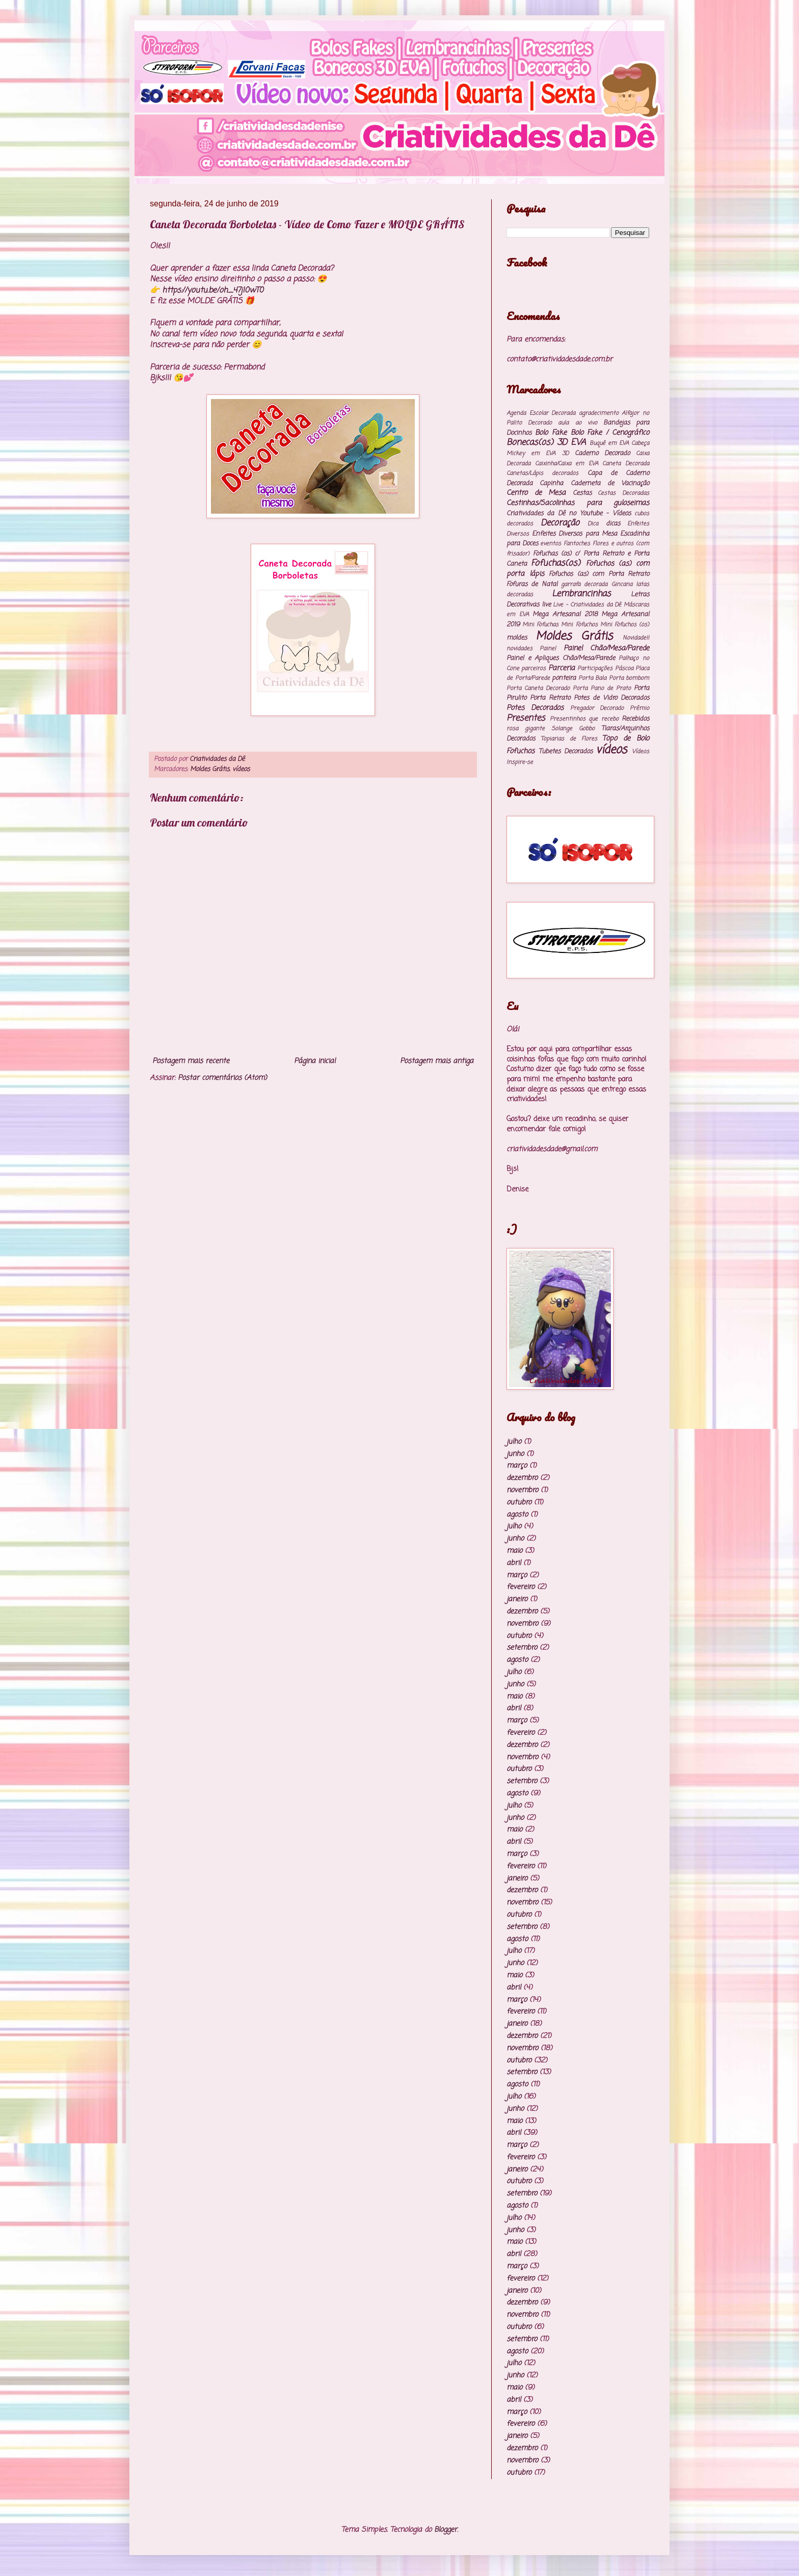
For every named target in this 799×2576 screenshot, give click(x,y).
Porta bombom (629, 678)
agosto (517, 1514)
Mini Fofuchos (579, 624)
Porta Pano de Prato (602, 688)
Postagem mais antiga (436, 1061)
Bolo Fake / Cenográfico (610, 433)
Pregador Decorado (597, 708)
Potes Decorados (535, 708)
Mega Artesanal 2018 (564, 614)
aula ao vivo (577, 422)
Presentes (526, 718)
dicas (613, 523)
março (517, 1465)
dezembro (522, 1478)
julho (514, 1442)
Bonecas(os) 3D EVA (546, 442)
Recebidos (635, 719)
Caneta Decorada (625, 463)
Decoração (560, 523)
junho (515, 1454)
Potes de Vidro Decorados (611, 698)
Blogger (445, 2530)
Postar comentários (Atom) (222, 1078)
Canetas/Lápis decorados (542, 473)
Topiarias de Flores (569, 738)
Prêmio (639, 708)
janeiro (517, 1599)
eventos (550, 543)
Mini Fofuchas (540, 624)
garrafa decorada (584, 584)
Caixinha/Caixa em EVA (566, 463)
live (546, 604)
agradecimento (599, 413)
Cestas (582, 493)
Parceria (561, 668)
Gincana (621, 584)
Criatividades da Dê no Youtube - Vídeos (569, 513)
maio (514, 1551)
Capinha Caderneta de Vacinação (594, 483)
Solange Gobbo (573, 728)
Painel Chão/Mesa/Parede (606, 648)
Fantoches (577, 543)
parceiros (533, 668)
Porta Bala (592, 678)
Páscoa (624, 668)
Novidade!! (636, 637)
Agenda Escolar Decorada (541, 413)
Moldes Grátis (209, 769)
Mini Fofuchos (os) (624, 624)
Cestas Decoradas (623, 493)
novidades (519, 648)
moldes (517, 638)
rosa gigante (526, 728)
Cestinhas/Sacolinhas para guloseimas (578, 503)
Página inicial (314, 1061)
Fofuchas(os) (555, 563)
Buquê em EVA (609, 443)
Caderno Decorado (602, 453)
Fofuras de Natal (532, 584)
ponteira (564, 678)
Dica (593, 523)
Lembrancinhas (581, 594)
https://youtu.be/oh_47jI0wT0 (212, 290)
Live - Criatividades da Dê (587, 604)
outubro (519, 1502)
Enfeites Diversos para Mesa (574, 534)
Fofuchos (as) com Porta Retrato (599, 574)
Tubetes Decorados (566, 751)
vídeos (241, 769)
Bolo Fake (551, 433)
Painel (548, 648)
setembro (522, 1647)
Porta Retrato (550, 698)
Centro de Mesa (536, 493)
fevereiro (521, 1587)
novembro (522, 1490)
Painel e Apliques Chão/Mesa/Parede (561, 658)
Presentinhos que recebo (584, 718)
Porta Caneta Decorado (538, 688)
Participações (594, 668)
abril (514, 1563)
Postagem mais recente (190, 1061)
